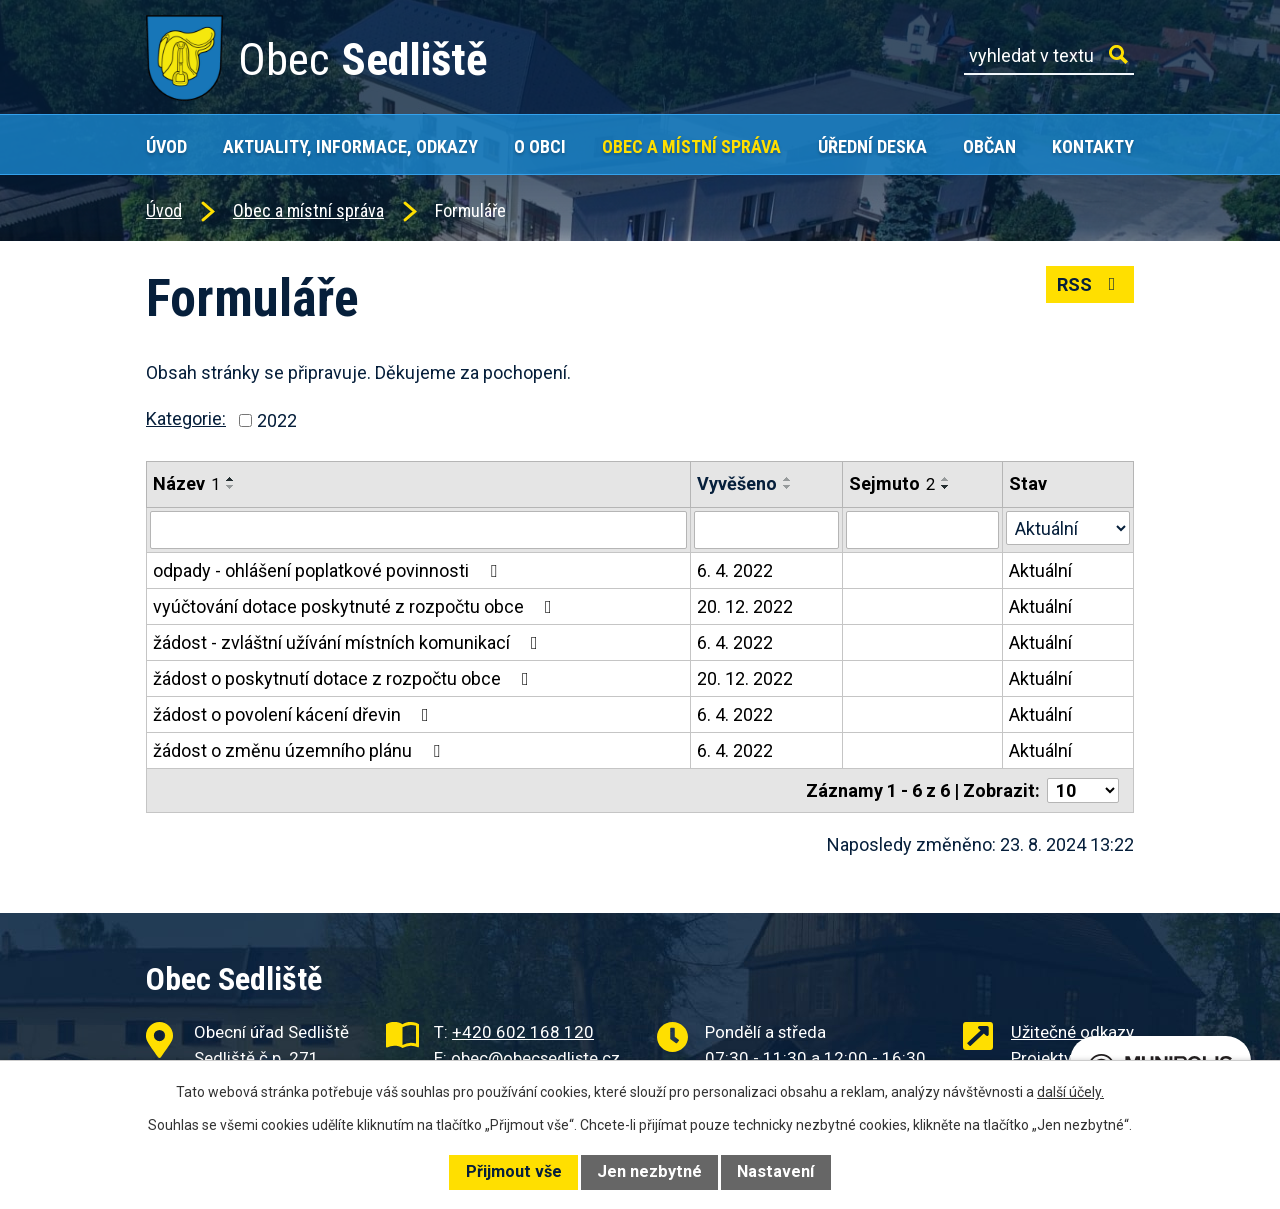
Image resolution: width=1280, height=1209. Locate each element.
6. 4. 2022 (735, 570)
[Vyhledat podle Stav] (1068, 528)
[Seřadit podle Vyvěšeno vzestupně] (788, 479)
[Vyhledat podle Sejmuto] (922, 530)
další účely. (1070, 1092)
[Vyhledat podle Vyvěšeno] (766, 530)
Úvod (166, 146)
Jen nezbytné (649, 1171)
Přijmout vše (514, 1171)
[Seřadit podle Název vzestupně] (231, 479)
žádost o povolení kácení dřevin (295, 714)
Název (186, 483)
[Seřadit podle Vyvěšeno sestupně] (788, 487)
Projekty (1041, 1058)
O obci (540, 146)
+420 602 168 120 (523, 1032)
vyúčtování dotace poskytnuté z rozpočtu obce (356, 606)
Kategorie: (186, 418)
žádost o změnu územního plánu (300, 750)
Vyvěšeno (737, 483)
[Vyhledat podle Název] (418, 530)
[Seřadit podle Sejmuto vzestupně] (946, 479)
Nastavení (775, 1171)
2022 (277, 420)
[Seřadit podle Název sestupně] (231, 487)
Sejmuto (892, 483)
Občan (989, 146)
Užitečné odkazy (1072, 1032)
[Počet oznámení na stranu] (1083, 790)
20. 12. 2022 (745, 606)
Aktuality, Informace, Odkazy (350, 146)
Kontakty (1093, 146)
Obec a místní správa (691, 146)
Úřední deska (872, 146)
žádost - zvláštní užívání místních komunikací (349, 642)
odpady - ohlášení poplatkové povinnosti (329, 570)
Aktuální (1040, 570)
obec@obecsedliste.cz (535, 1058)
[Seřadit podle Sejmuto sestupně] (946, 487)
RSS (1090, 284)
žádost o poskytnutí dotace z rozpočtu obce (345, 678)
